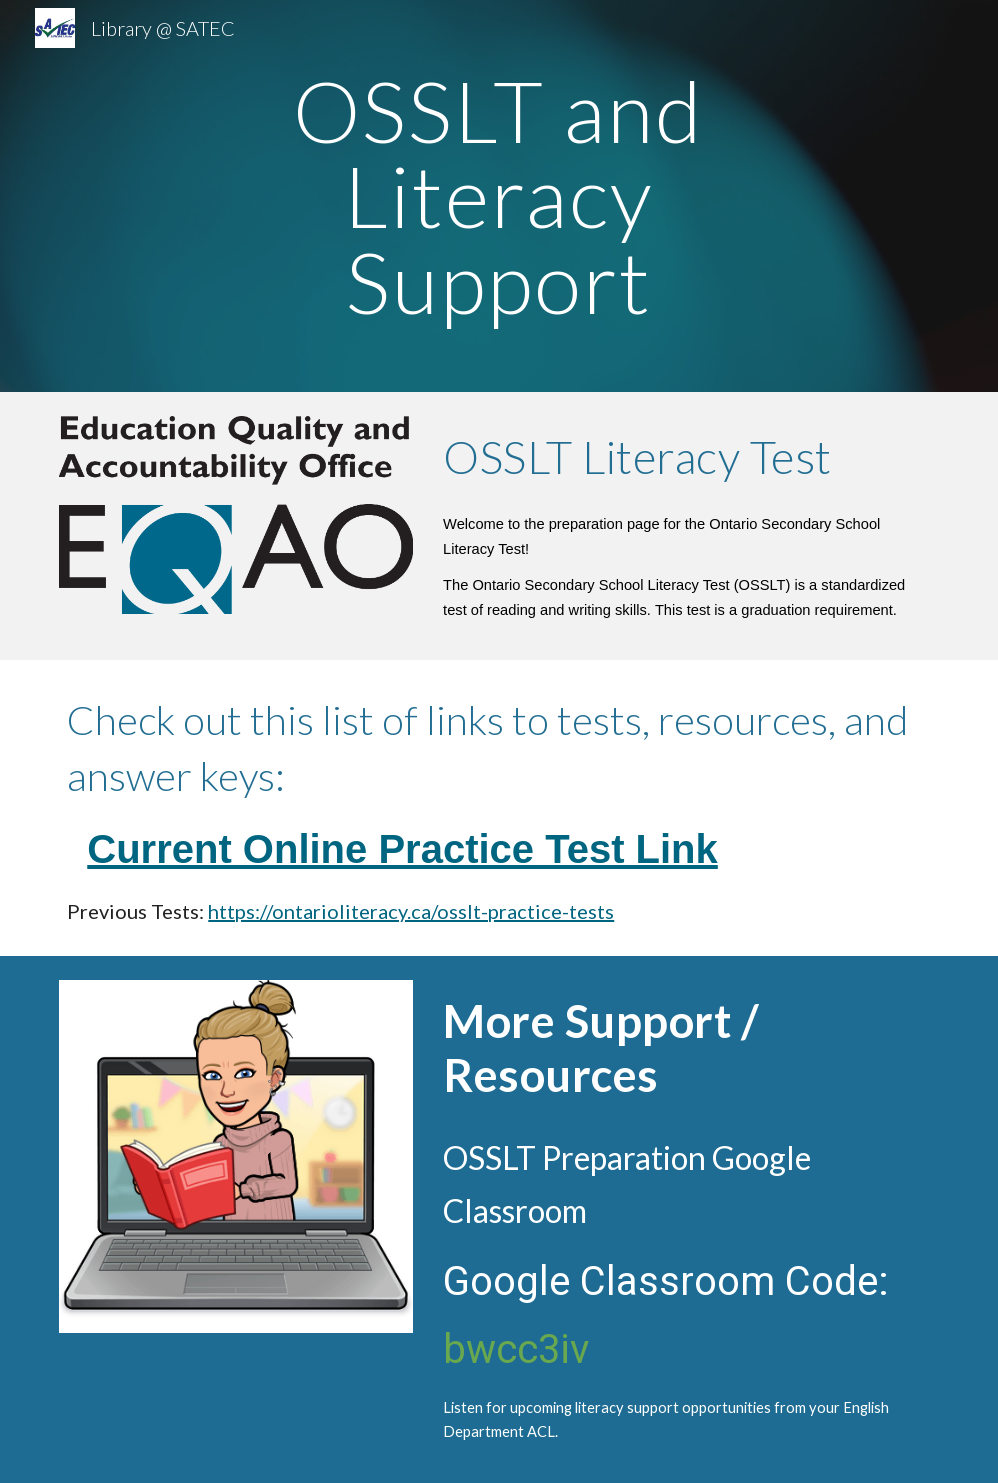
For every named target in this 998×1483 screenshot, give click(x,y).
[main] (499, 196)
